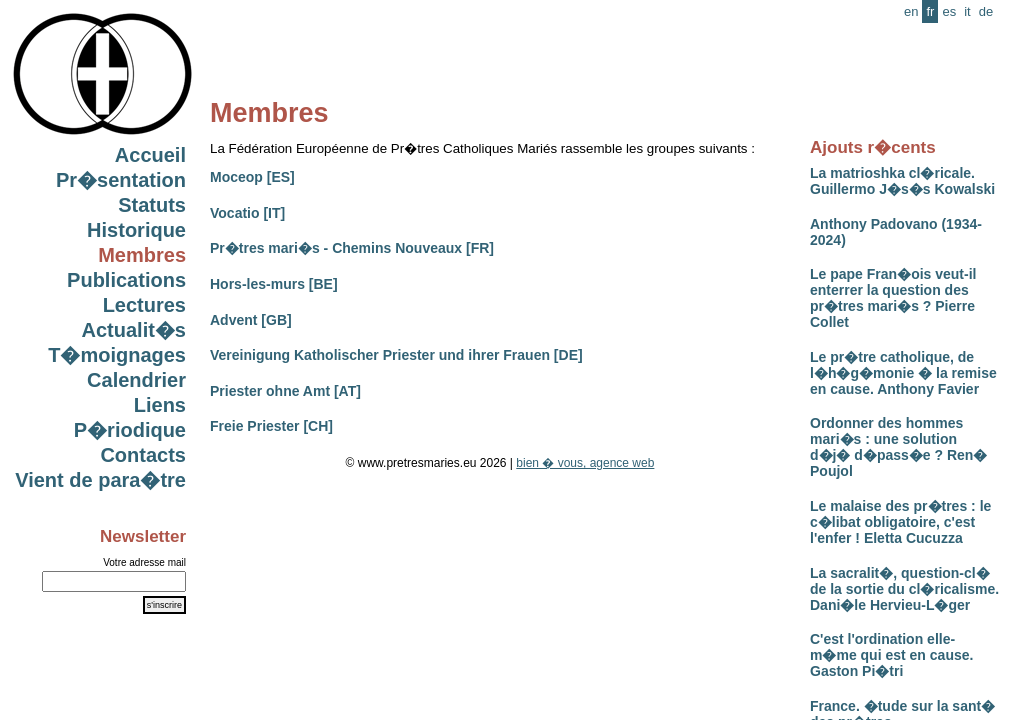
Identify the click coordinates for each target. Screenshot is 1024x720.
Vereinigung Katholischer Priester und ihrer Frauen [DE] (396, 355)
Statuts (152, 205)
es (949, 11)
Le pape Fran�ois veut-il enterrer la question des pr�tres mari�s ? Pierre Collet (893, 298)
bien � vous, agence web (585, 463)
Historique (136, 230)
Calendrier (136, 380)
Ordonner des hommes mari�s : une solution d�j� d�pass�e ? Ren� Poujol (898, 447)
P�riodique (130, 430)
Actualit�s (134, 330)
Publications (126, 280)
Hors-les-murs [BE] (274, 284)
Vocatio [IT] (247, 213)
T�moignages (117, 355)
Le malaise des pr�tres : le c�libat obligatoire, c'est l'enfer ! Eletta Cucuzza (900, 522)
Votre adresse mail (144, 562)
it (967, 11)
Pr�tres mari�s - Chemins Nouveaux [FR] (352, 248)
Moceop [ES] (252, 177)
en (911, 11)
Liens (160, 405)
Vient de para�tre (100, 480)
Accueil (150, 155)
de (986, 11)
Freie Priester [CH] (271, 426)
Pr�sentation (121, 180)
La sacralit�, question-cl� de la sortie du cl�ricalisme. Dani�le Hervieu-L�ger (904, 589)
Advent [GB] (251, 320)
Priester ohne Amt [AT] (285, 391)
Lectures (144, 305)
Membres (142, 255)
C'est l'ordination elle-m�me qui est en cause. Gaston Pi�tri (891, 655)
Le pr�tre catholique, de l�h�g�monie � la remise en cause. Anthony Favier (903, 373)
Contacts (143, 455)
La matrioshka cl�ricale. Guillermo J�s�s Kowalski (902, 181)
